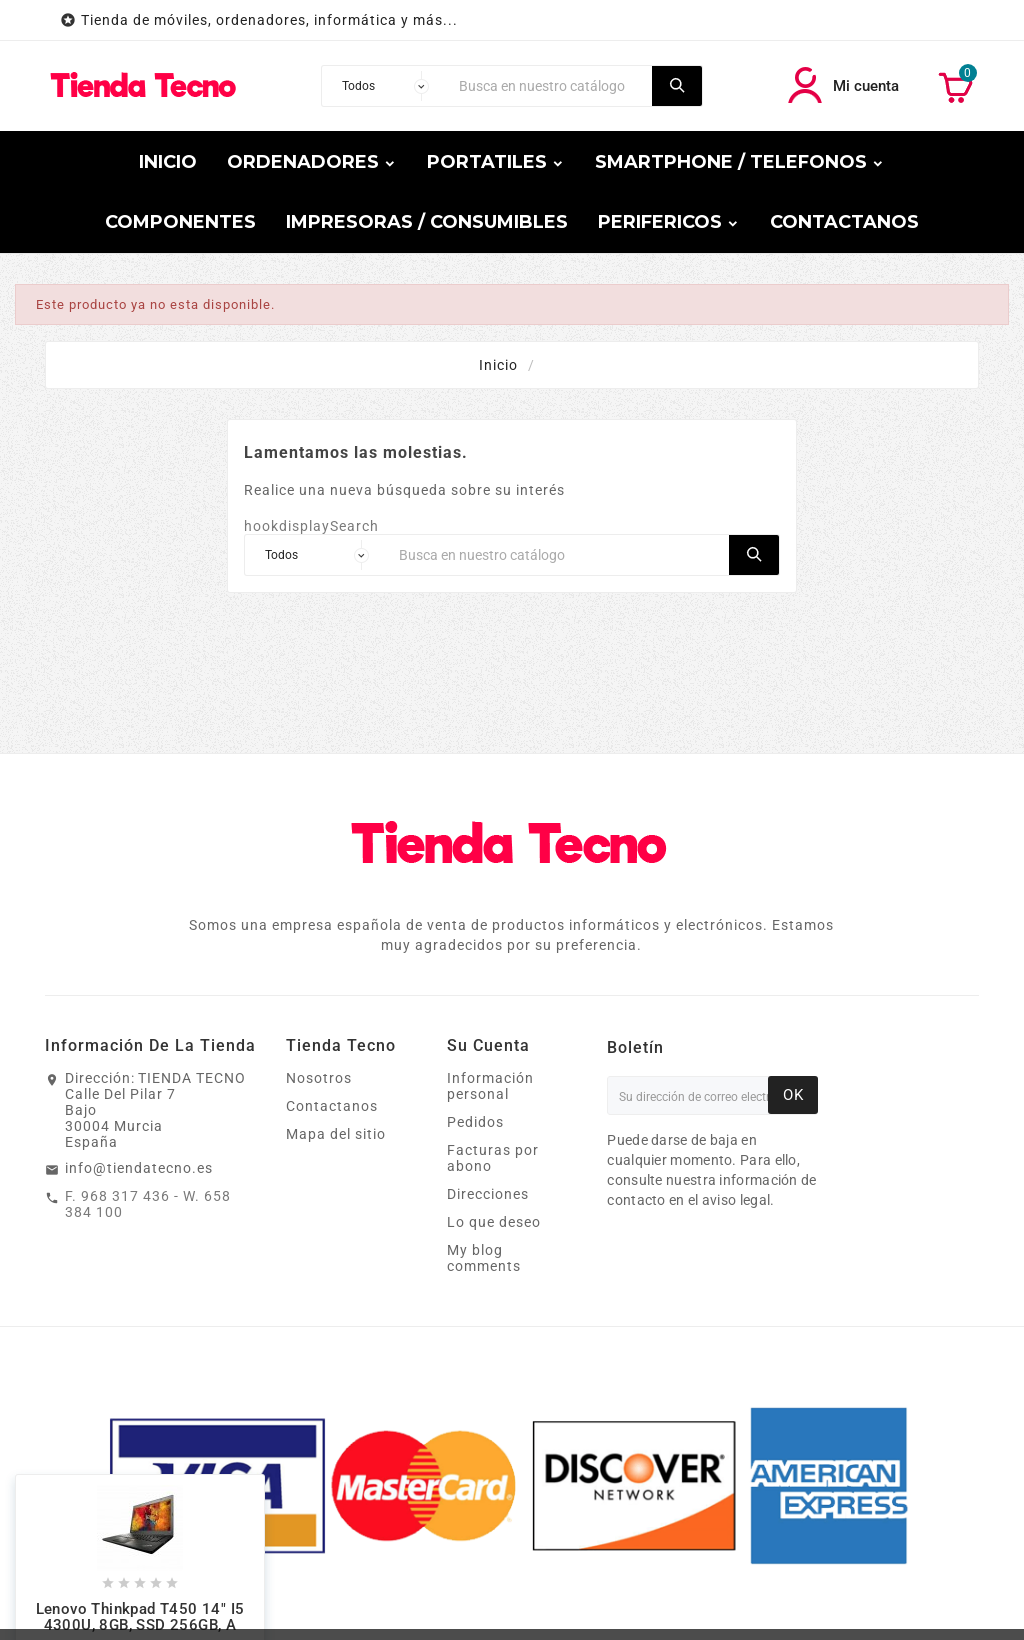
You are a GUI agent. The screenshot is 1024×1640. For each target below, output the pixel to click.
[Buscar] (550, 86)
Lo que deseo (494, 1222)
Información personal (490, 1086)
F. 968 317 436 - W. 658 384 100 (148, 1204)
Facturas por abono (493, 1158)
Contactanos (332, 1106)
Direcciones (488, 1194)
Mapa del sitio (336, 1134)
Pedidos (475, 1122)
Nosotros (319, 1078)
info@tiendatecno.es (139, 1168)
